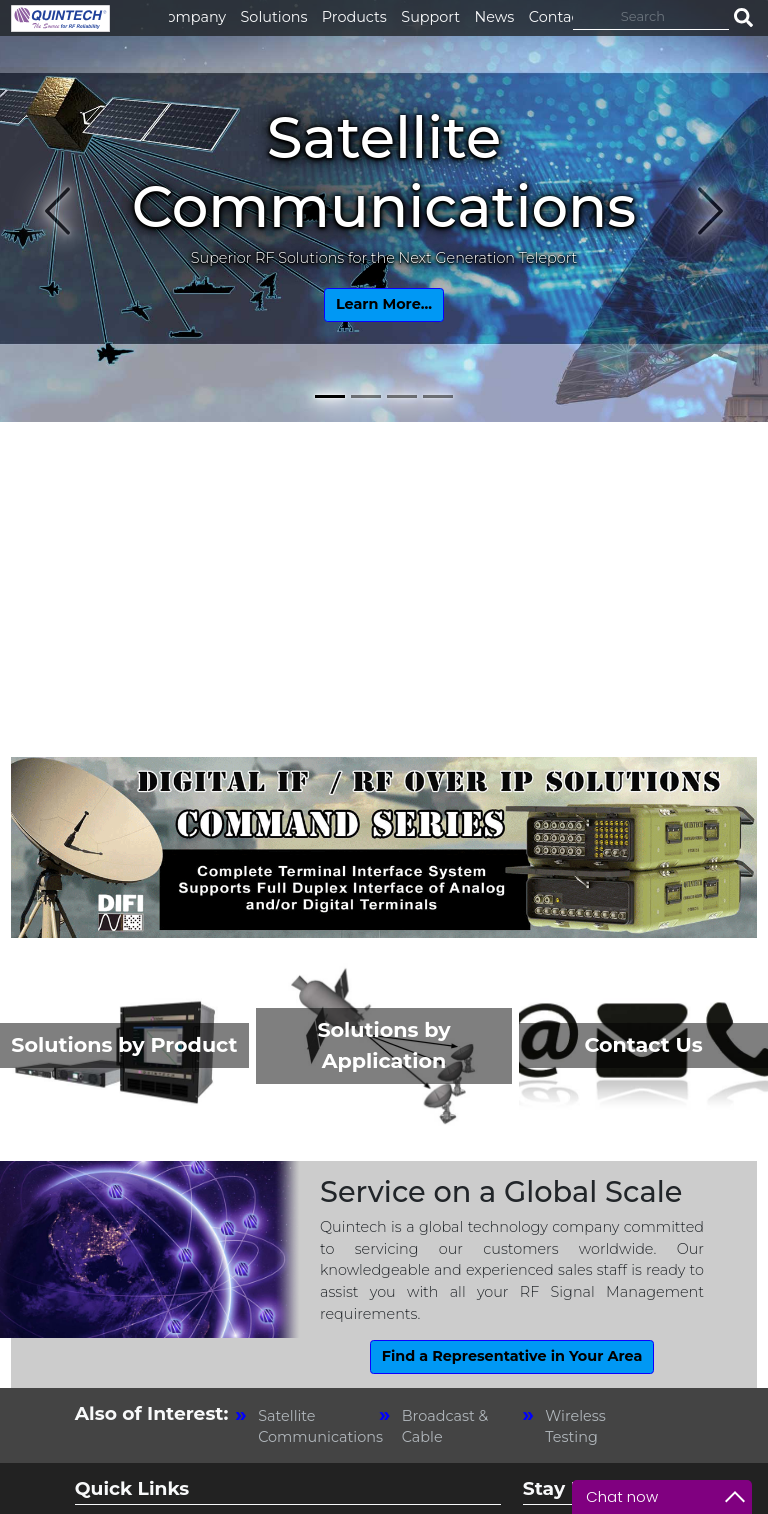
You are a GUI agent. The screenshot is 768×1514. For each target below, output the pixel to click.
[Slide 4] (438, 396)
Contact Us (643, 1044)
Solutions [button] (274, 17)
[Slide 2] (366, 396)
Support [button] (430, 17)
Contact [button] (557, 17)
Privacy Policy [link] (510, 1486)
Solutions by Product (124, 1044)
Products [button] (354, 17)
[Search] (651, 16)
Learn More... (384, 304)
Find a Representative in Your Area (512, 1356)
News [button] (495, 17)
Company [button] (192, 17)
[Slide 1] (330, 396)
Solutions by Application (383, 1045)
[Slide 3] (402, 396)
